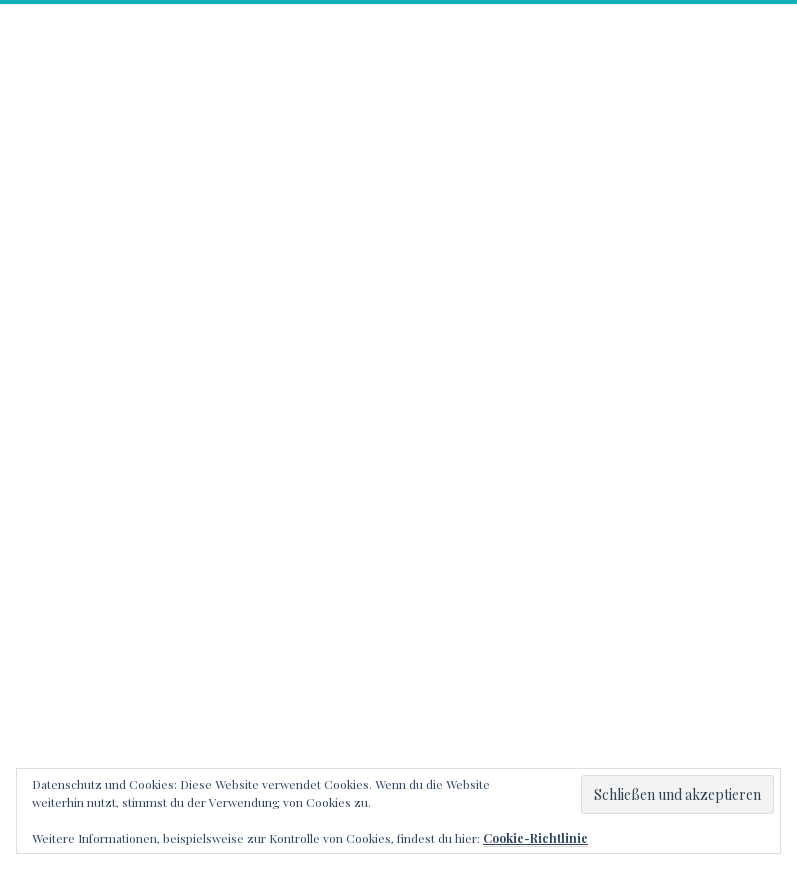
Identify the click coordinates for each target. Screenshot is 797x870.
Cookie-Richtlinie (535, 838)
